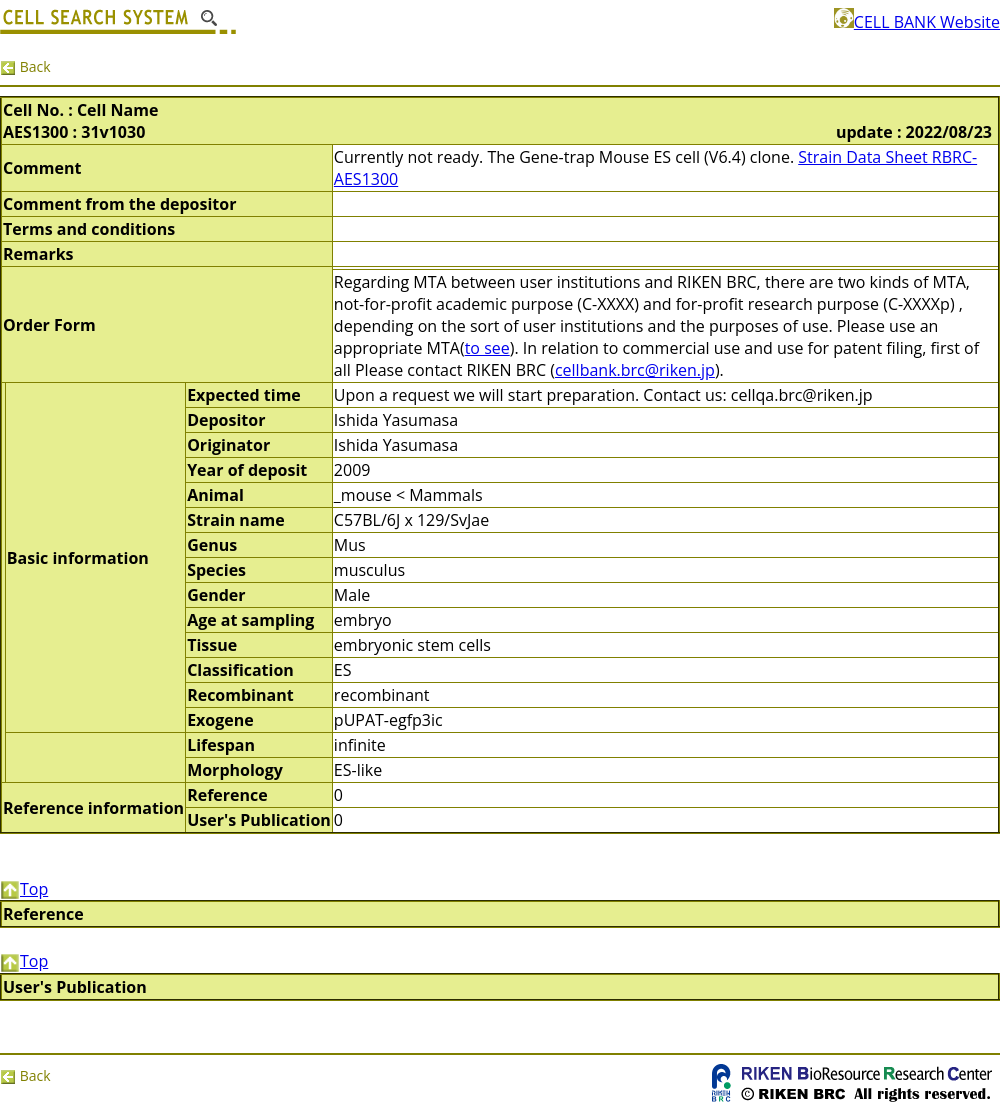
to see (487, 348)
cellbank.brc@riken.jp (635, 370)
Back (25, 66)
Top (24, 889)
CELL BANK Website (917, 22)
